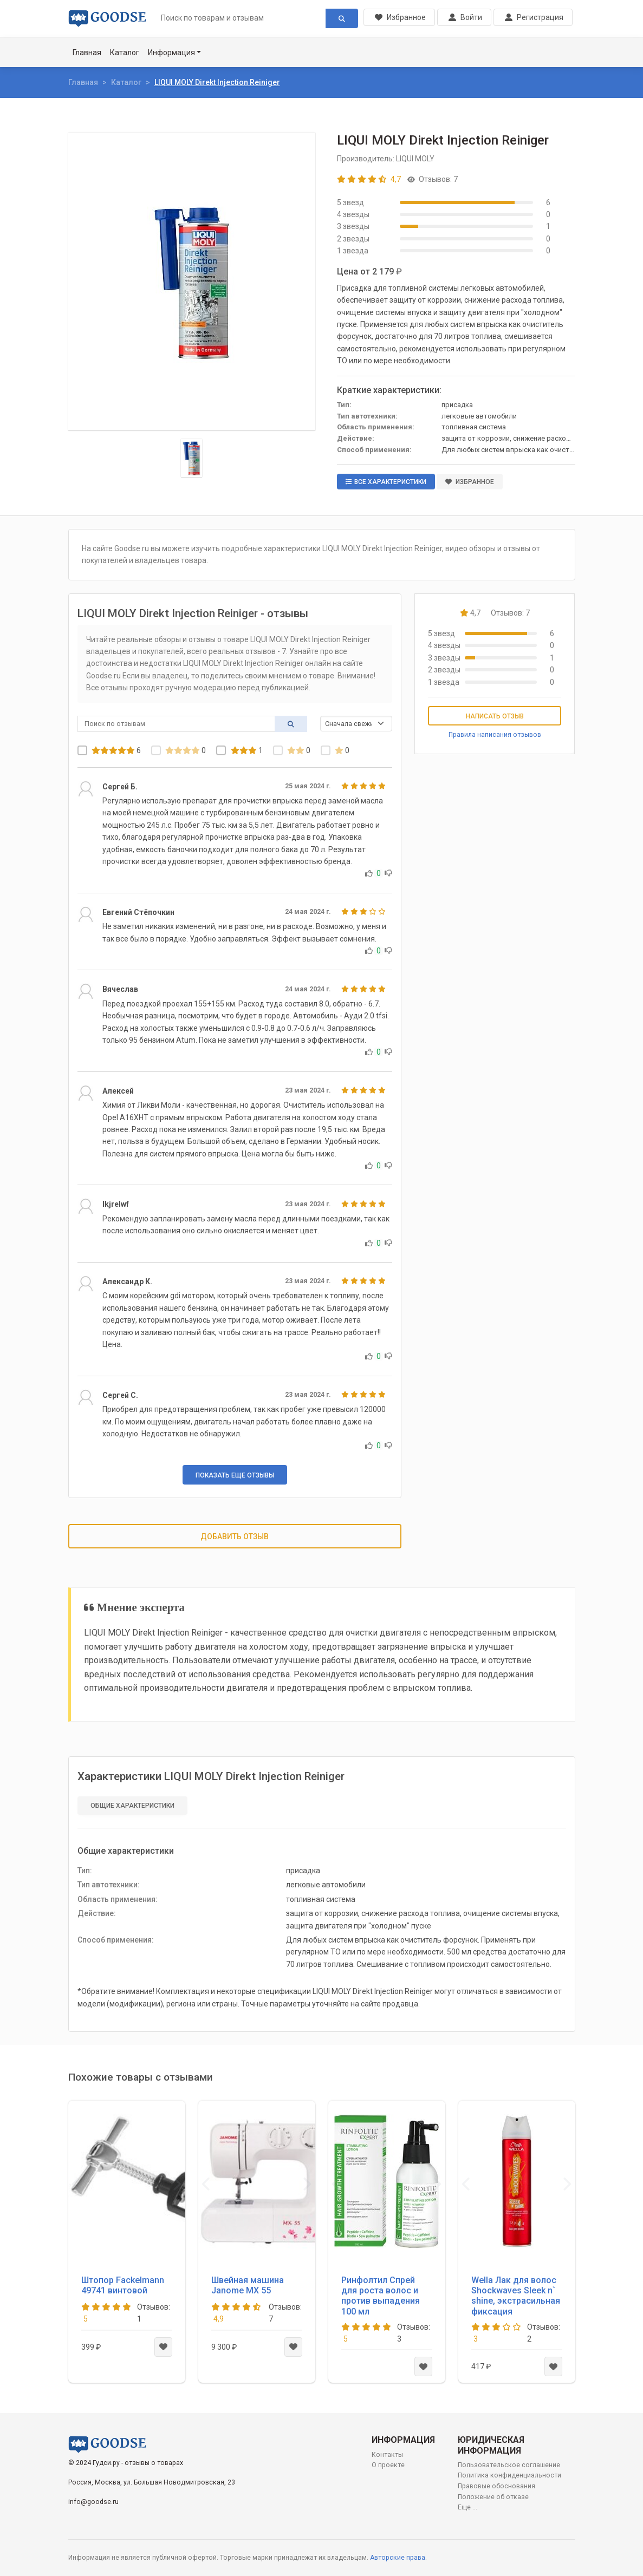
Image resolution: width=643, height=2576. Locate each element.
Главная (87, 52)
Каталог (124, 52)
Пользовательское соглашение (509, 2465)
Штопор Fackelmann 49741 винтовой (122, 2285)
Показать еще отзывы (235, 1475)
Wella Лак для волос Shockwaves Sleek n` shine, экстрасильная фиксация (515, 2296)
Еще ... (467, 2507)
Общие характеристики (132, 1805)
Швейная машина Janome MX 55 (247, 2285)
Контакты (387, 2455)
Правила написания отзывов (495, 734)
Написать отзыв (495, 716)
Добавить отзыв (234, 1536)
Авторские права (397, 2557)
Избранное (469, 482)
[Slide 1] (191, 458)
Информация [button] (171, 52)
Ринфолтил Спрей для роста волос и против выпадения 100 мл (380, 2296)
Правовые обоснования (496, 2486)
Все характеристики (386, 482)
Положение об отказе (493, 2497)
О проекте (388, 2465)
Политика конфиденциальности (509, 2475)
